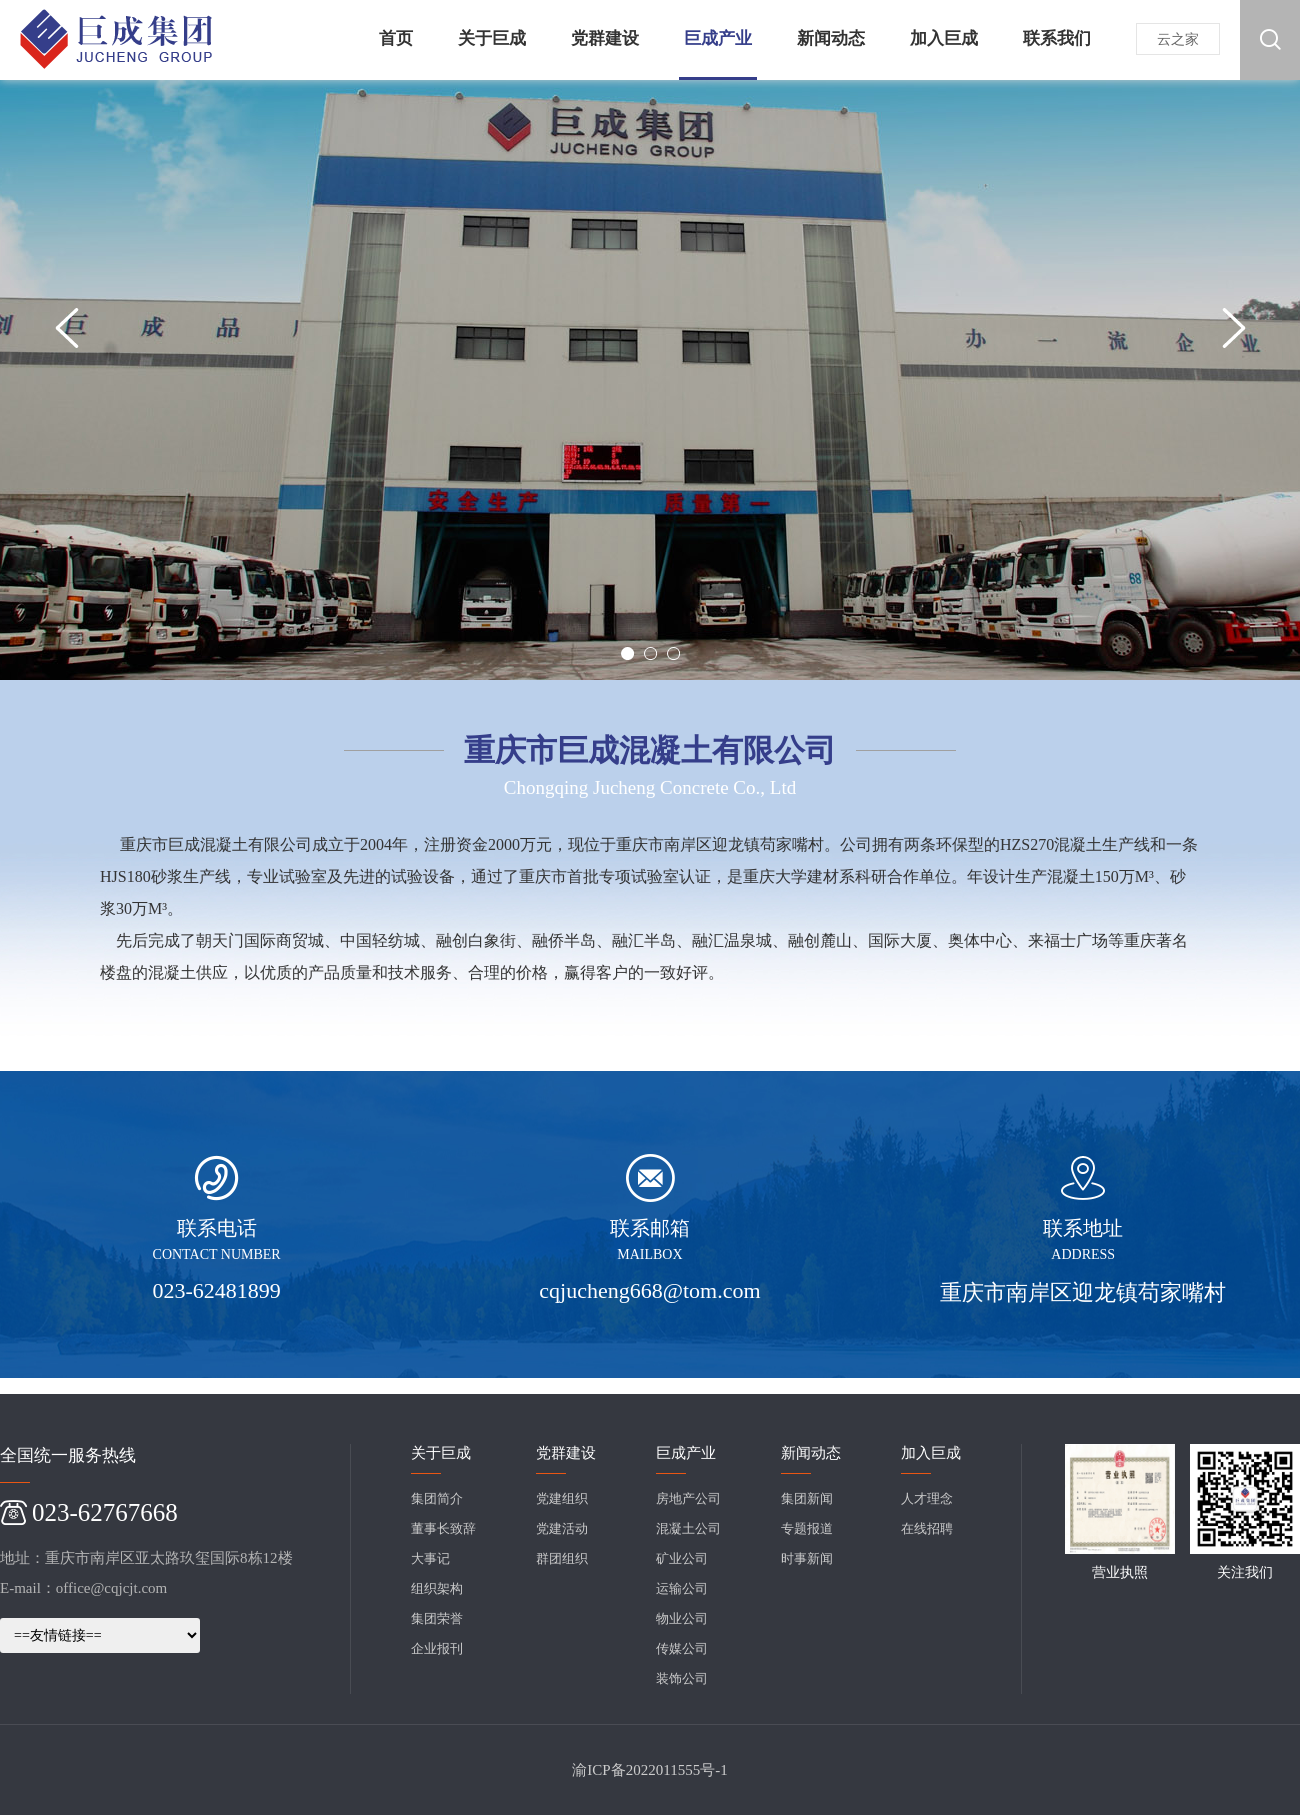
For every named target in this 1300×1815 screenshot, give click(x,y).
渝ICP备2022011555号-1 (649, 1770)
